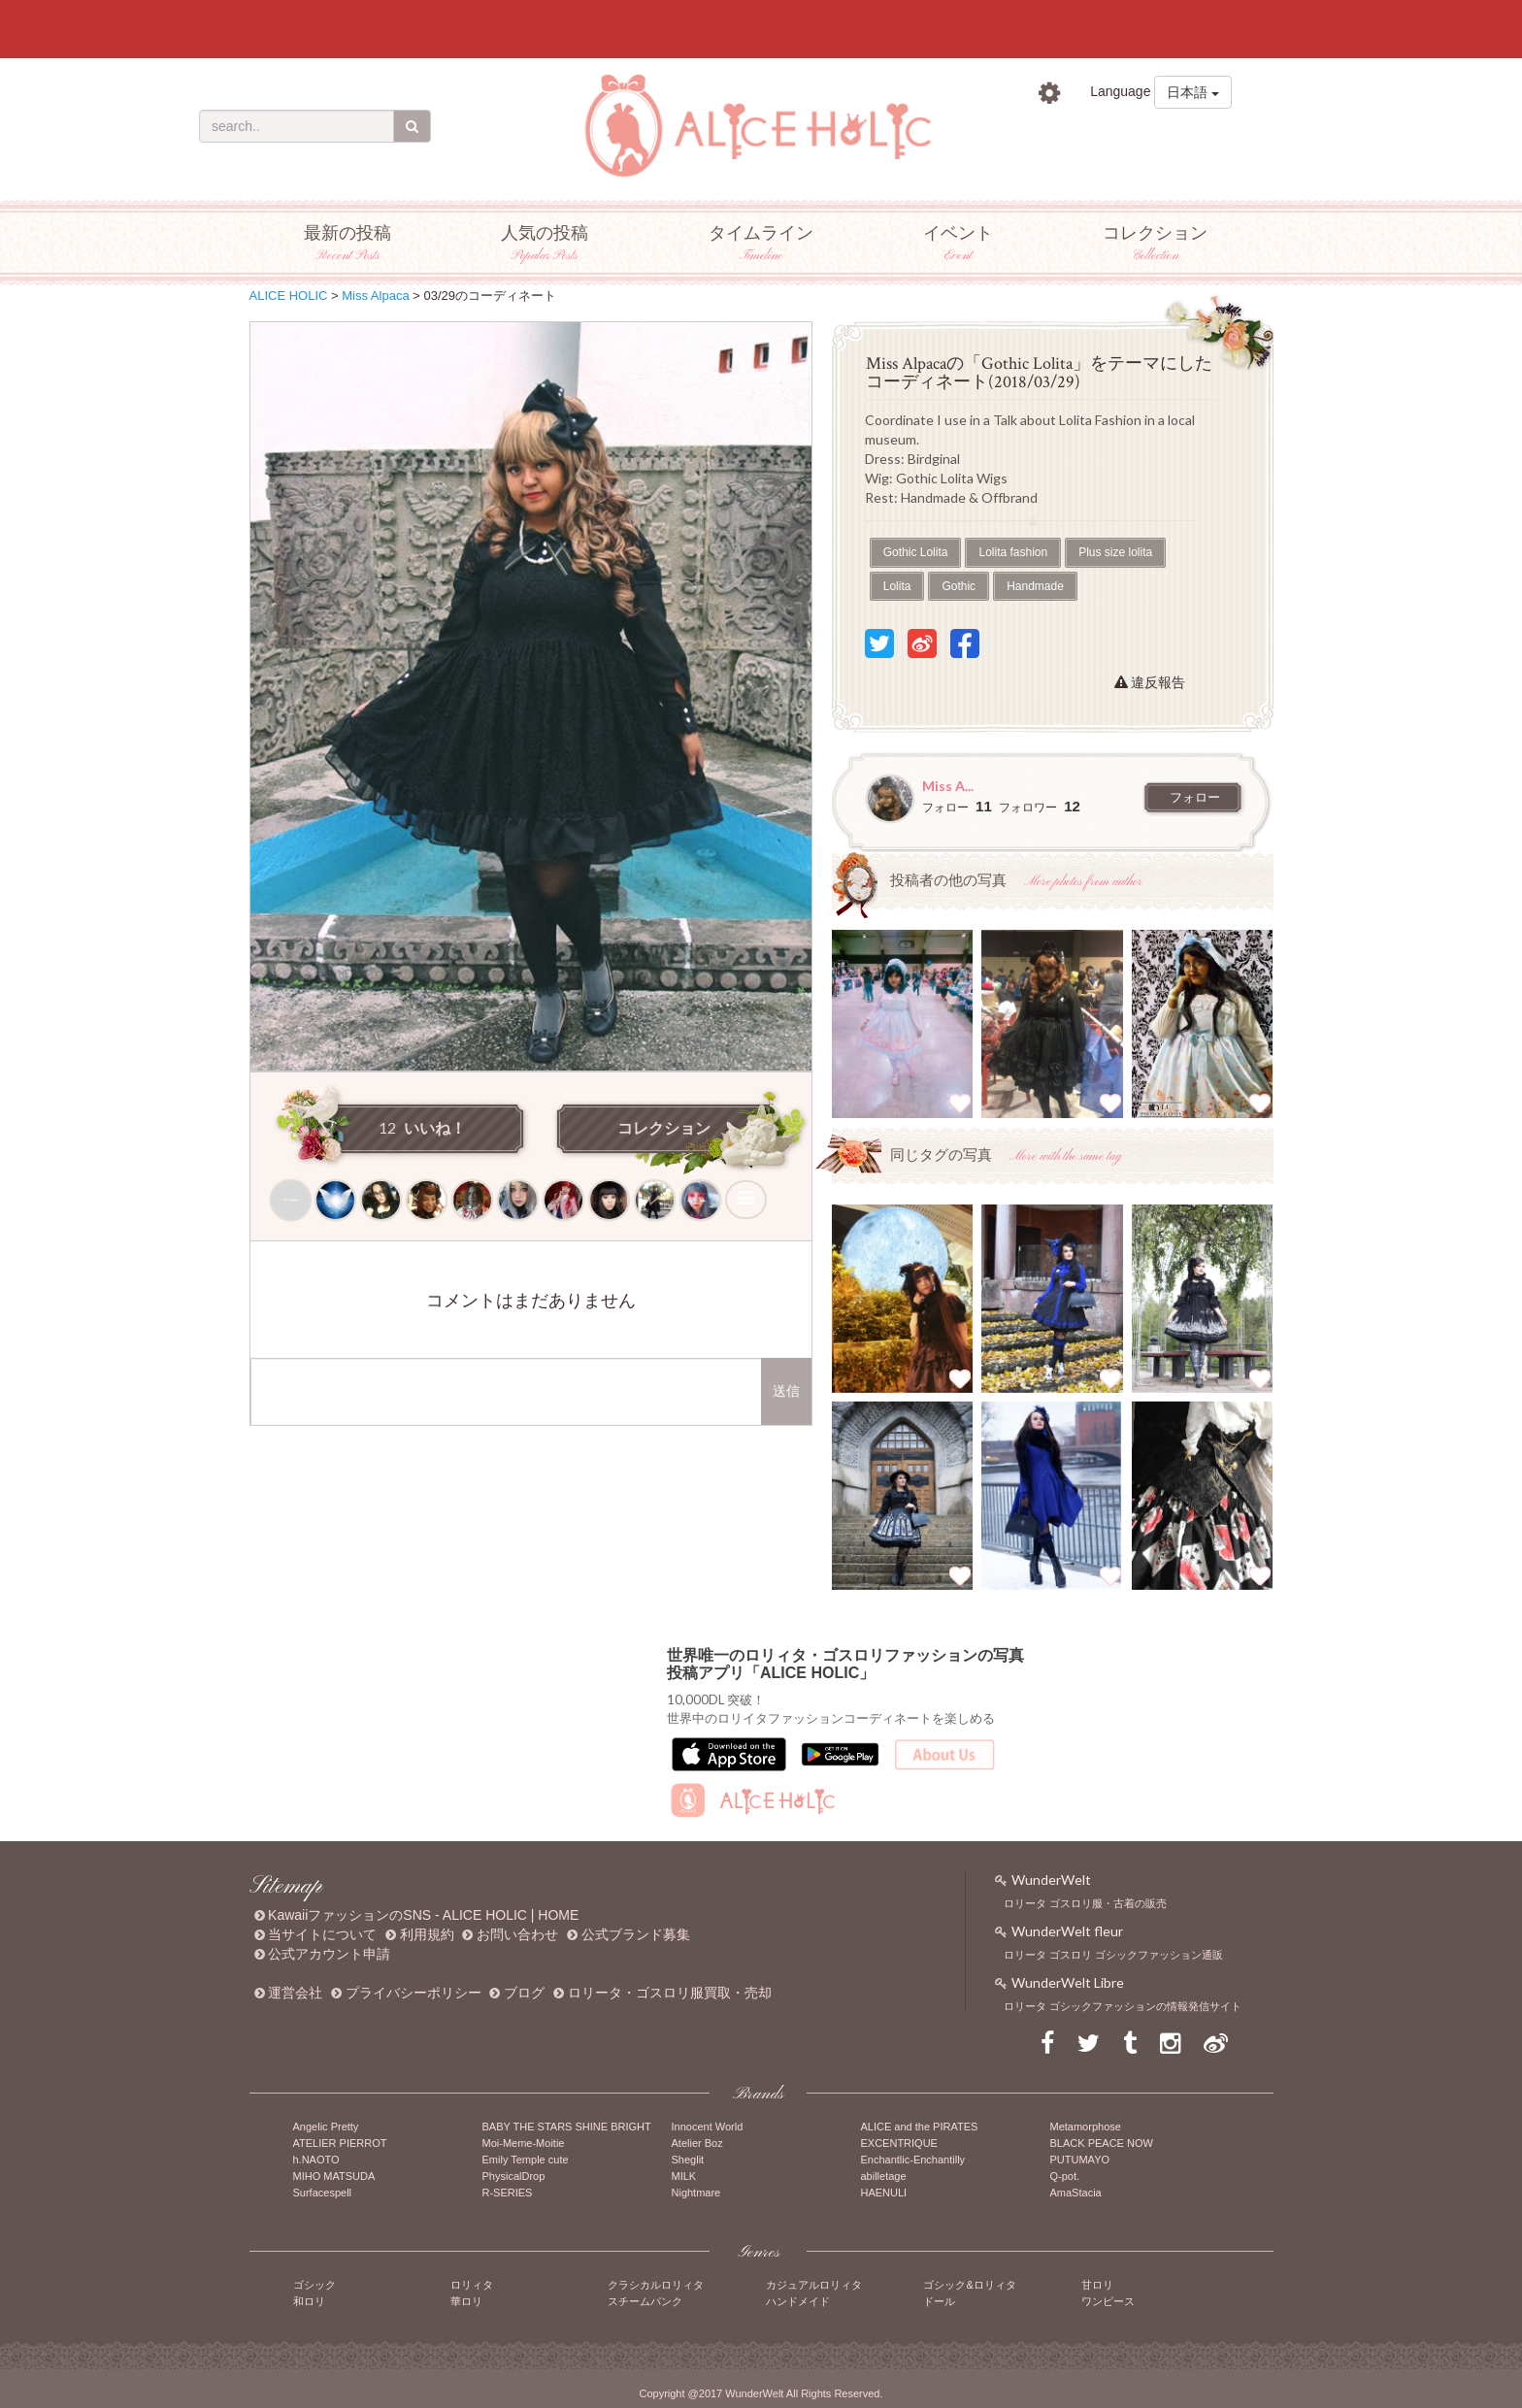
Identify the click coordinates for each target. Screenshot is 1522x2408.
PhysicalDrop (514, 2176)
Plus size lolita (1115, 552)
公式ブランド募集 (635, 1934)
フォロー (1195, 798)
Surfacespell (322, 2192)
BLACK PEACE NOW (1101, 2143)
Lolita (897, 586)
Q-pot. (1065, 2176)
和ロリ (309, 2301)
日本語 (1193, 92)
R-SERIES (507, 2192)
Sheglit (688, 2159)
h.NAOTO (316, 2159)
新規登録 (1196, 135)
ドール (939, 2301)
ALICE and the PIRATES (919, 2126)
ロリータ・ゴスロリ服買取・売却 (670, 1992)
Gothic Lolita (915, 552)
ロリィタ (471, 2285)
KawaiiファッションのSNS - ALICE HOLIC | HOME (423, 1915)
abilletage (884, 2176)
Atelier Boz (697, 2143)
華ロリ (466, 2301)
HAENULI (884, 2192)
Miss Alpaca (375, 295)
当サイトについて (322, 1934)
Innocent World (708, 2126)
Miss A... (948, 785)
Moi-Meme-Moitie (523, 2143)
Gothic (959, 586)
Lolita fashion (1012, 552)
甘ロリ (1097, 2285)
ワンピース (1108, 2301)
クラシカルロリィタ (656, 2285)
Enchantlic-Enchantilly (913, 2159)
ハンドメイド (798, 2301)
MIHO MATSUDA (334, 2176)
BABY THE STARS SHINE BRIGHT (566, 2126)
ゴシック (314, 2285)
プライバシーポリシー (413, 1992)
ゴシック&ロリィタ (969, 2285)
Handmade (1035, 586)
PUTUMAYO (1080, 2159)
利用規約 (427, 1934)
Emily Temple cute (525, 2159)
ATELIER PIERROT (340, 2143)
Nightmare (696, 2192)
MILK (684, 2176)
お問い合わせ (517, 1934)
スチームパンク (645, 2301)
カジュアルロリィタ (814, 2285)
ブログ (524, 1992)
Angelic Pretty (326, 2126)
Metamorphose (1085, 2126)
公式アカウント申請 (329, 1954)
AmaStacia (1076, 2192)
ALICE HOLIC (288, 295)
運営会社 (295, 1992)
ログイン (1085, 135)
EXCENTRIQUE (899, 2143)
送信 (786, 1391)
